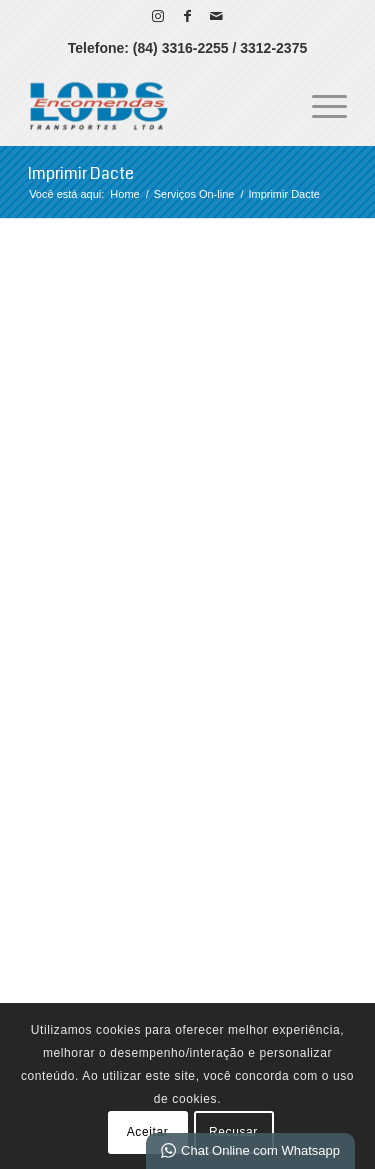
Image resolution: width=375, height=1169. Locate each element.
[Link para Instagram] (158, 16)
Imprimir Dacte (81, 173)
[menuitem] (319, 105)
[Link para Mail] (216, 16)
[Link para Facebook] (187, 16)
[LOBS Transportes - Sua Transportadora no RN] (155, 105)
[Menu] (319, 105)
